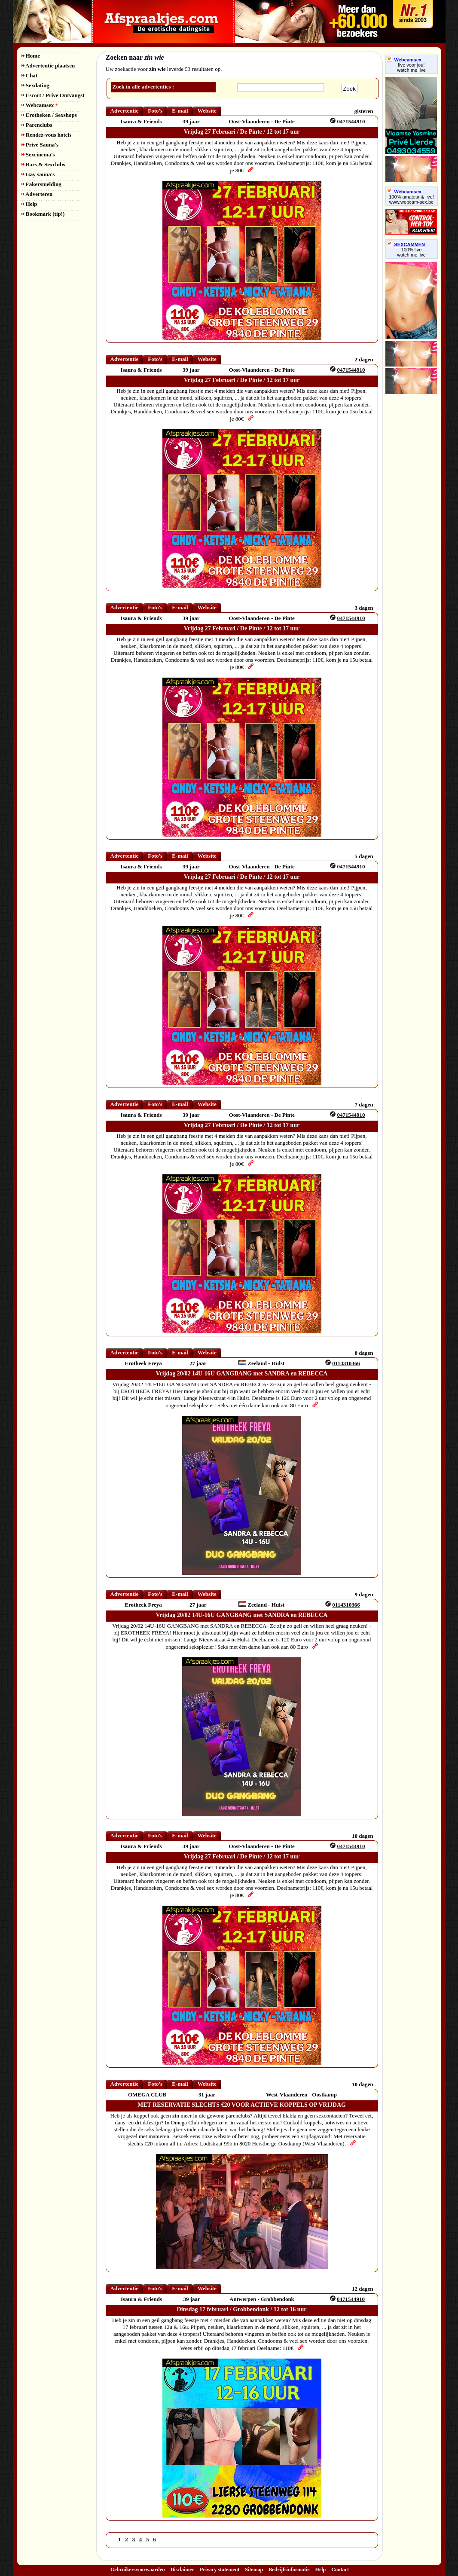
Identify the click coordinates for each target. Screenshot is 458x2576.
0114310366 (346, 1363)
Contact (340, 2570)
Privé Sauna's (39, 144)
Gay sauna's (38, 174)
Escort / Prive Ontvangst (53, 95)
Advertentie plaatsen (48, 65)
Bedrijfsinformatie (289, 2570)
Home (30, 55)
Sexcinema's (38, 154)
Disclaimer (182, 2570)
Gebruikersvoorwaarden (137, 2570)
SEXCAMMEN (406, 244)
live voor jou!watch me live (411, 67)
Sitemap (254, 2570)
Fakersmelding (41, 184)
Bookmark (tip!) (43, 214)
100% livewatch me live (411, 252)
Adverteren (37, 194)
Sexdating (35, 85)
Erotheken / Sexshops (49, 115)
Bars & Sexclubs (43, 164)
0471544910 (351, 121)
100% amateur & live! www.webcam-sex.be (411, 199)
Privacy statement (219, 2570)
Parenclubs (36, 125)
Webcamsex (39, 105)
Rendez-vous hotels (46, 134)
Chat (29, 75)
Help (29, 204)
